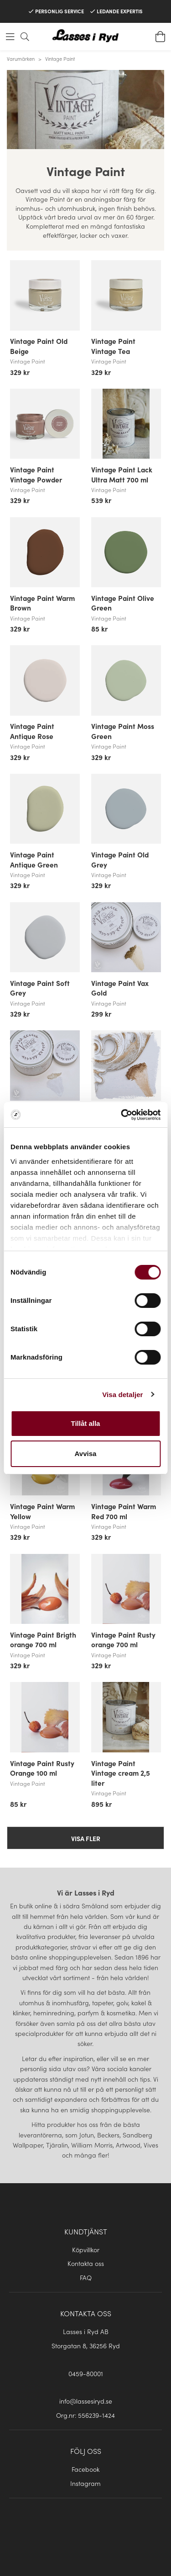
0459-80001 (85, 2373)
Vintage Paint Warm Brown (42, 603)
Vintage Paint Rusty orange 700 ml (123, 1639)
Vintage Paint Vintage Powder (36, 474)
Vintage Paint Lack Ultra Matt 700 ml (121, 474)
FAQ (86, 2277)
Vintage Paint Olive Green (122, 603)
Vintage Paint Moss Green (122, 731)
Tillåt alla (85, 1423)
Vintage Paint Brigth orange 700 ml (43, 1639)
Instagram (85, 2483)
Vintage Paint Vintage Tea (113, 346)
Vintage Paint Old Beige (38, 346)
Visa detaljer (122, 1394)
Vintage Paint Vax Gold (120, 988)
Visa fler (85, 1838)
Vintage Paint (60, 58)
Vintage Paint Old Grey (120, 859)
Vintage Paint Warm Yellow (42, 1511)
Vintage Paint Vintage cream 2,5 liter (120, 1773)
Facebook (85, 2469)
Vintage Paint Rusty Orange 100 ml (42, 1768)
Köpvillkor (85, 2249)
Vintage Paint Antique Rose (32, 731)
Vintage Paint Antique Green (34, 859)
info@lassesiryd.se (85, 2400)
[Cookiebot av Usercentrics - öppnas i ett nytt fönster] (122, 1115)
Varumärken (21, 58)
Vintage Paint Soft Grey (40, 988)
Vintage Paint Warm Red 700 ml (123, 1511)
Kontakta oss (85, 2263)
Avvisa (86, 1453)
